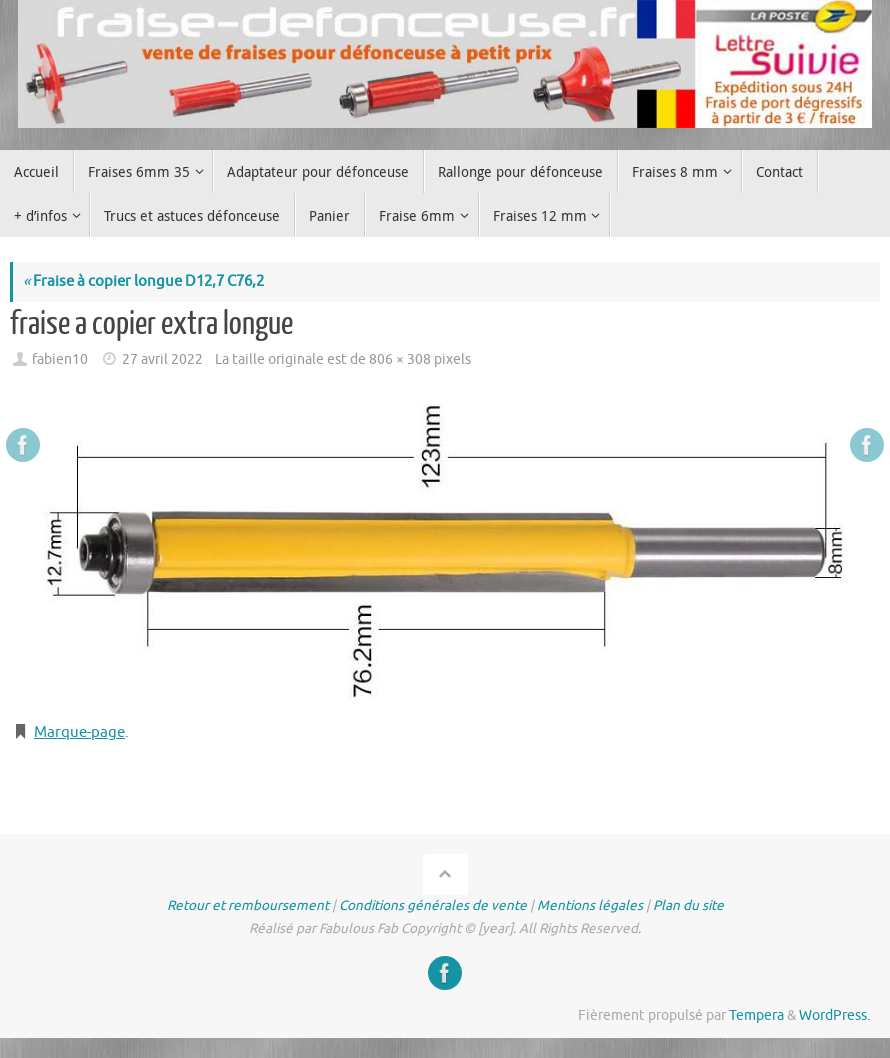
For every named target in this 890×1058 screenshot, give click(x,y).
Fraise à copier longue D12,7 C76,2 (143, 281)
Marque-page (79, 732)
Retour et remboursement (248, 905)
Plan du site (688, 905)
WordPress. (834, 1015)
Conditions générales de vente (433, 905)
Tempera (756, 1015)
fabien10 (60, 359)
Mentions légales (590, 905)
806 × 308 (400, 359)
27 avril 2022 (162, 359)
